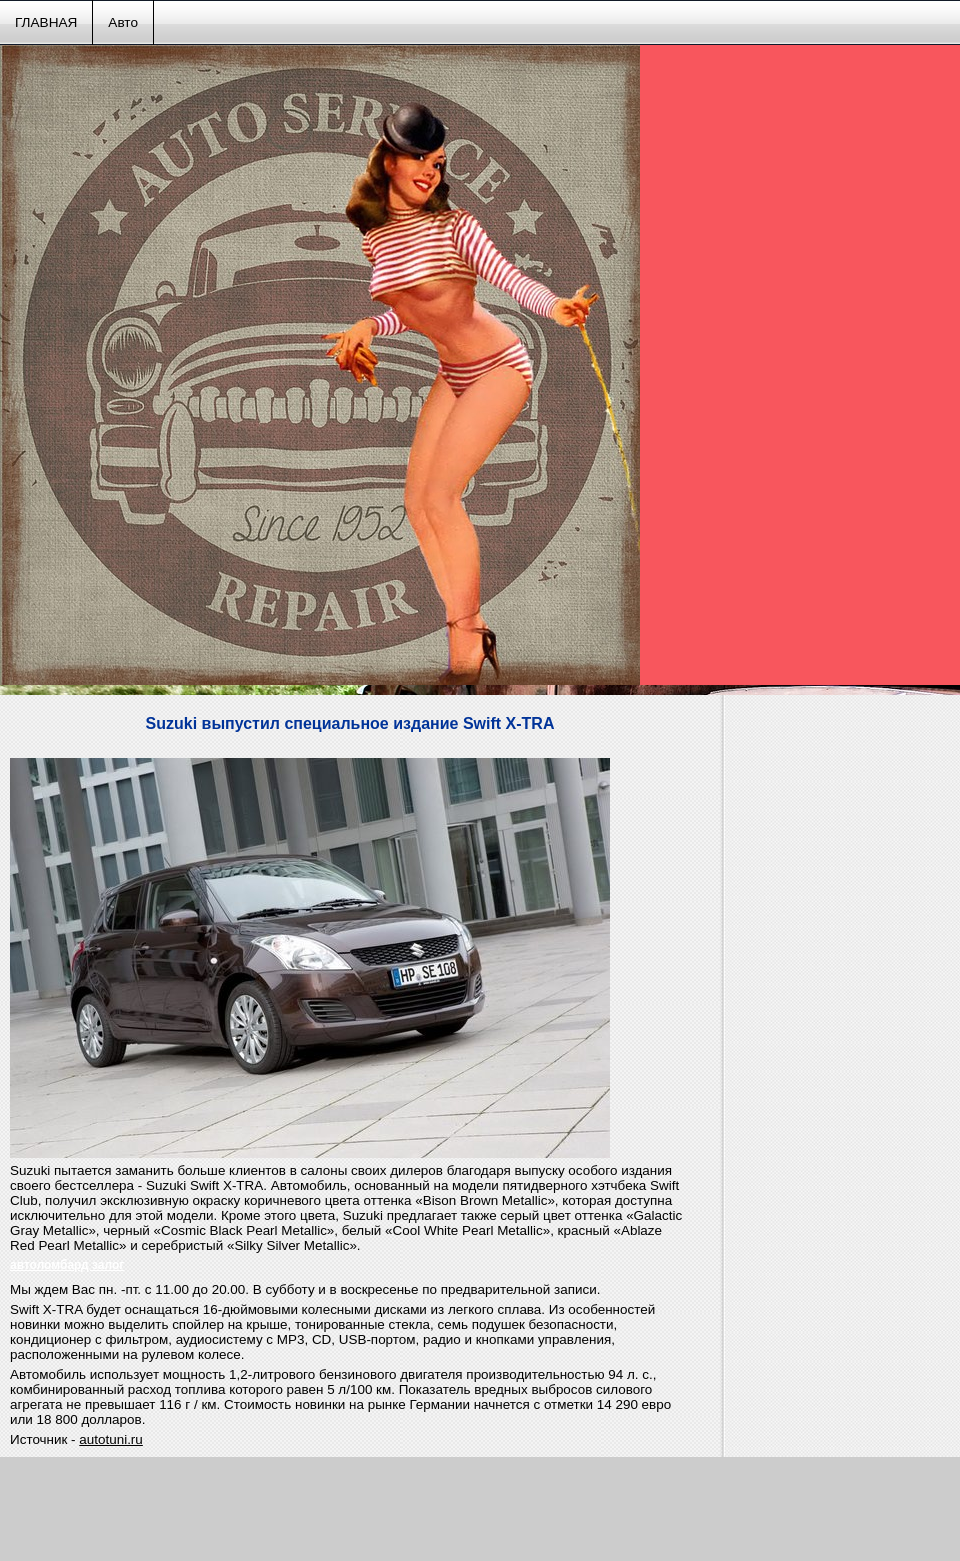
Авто (123, 22)
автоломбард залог (67, 1265)
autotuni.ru (111, 1439)
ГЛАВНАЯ (46, 22)
